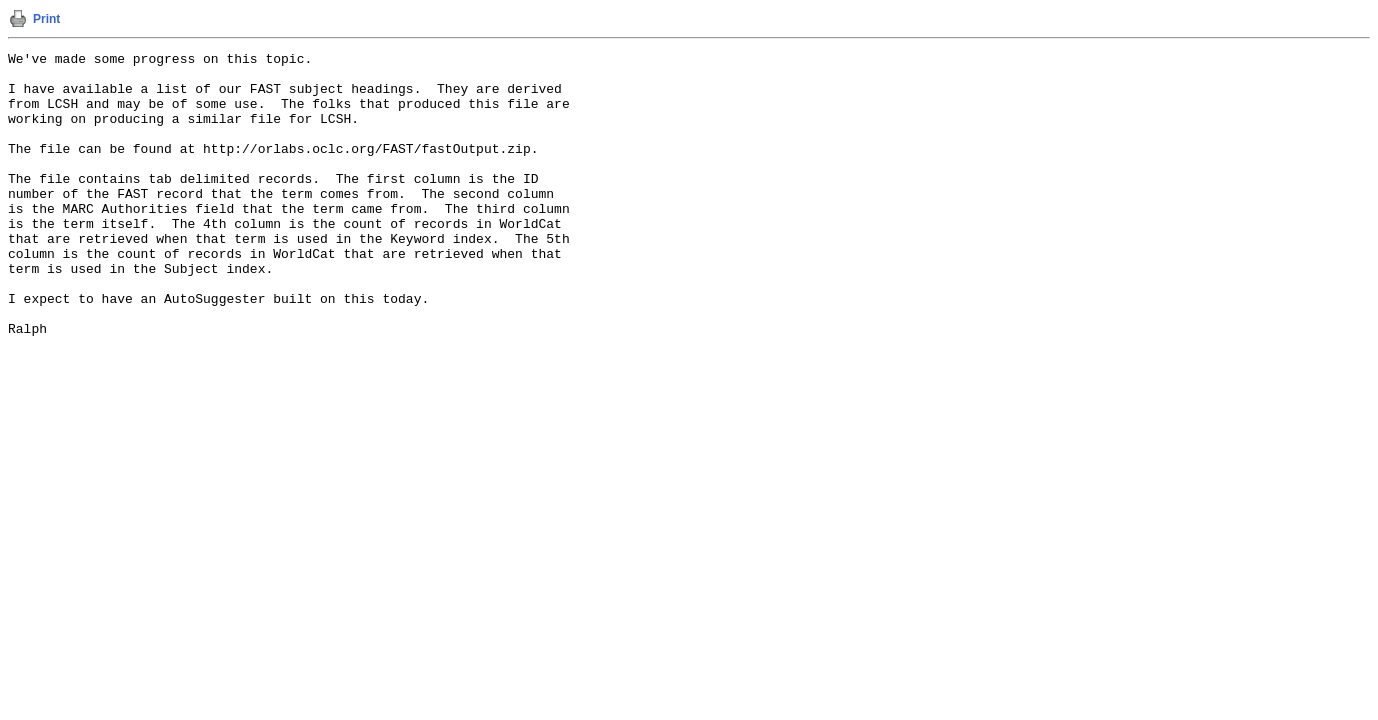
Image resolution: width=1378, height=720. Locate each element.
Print (46, 19)
